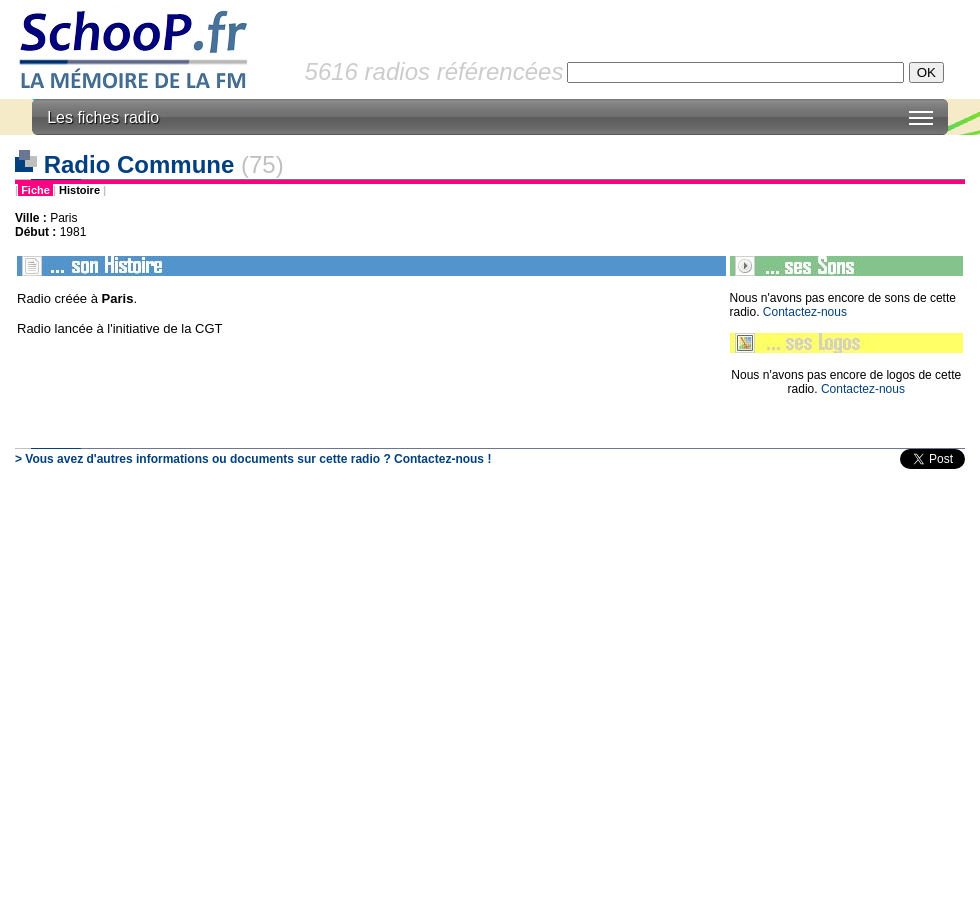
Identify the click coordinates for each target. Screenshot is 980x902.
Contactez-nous (805, 312)
